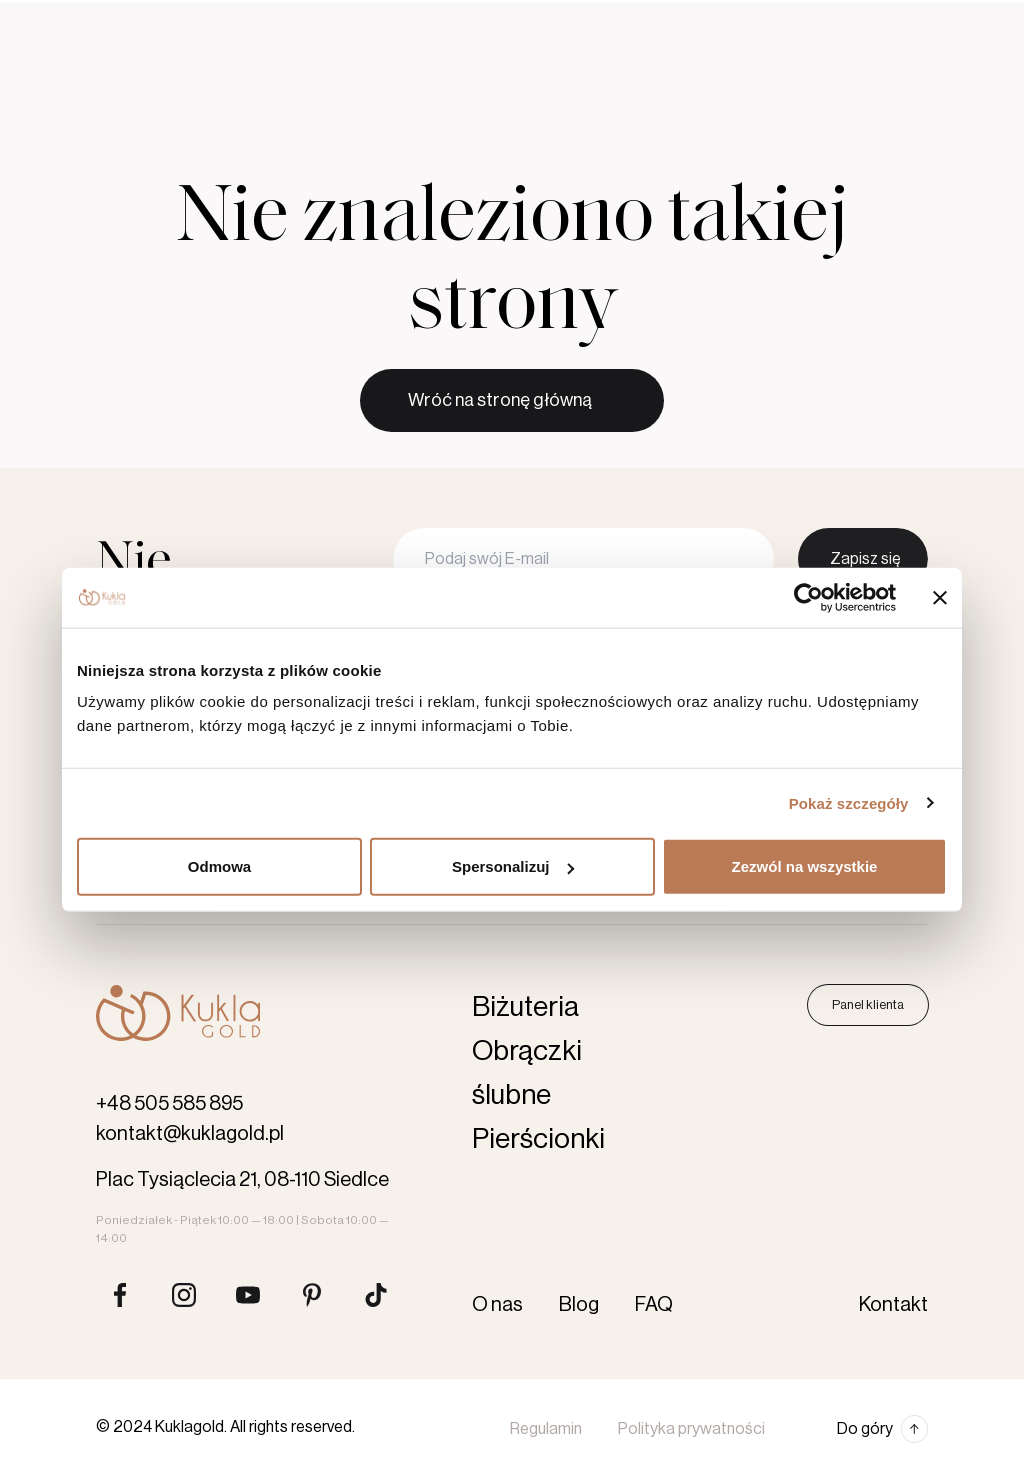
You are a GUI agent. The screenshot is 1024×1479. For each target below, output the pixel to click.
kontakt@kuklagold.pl (190, 1134)
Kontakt (611, 18)
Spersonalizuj (513, 866)
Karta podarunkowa (692, 85)
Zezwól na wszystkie (805, 866)
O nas (492, 18)
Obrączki (230, 85)
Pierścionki (343, 85)
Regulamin (546, 1429)
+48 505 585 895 (169, 1104)
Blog (548, 18)
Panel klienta (868, 1004)
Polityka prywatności (691, 1429)
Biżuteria (454, 85)
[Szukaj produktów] (796, 85)
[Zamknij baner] (940, 597)
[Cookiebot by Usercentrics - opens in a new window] (808, 597)
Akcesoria (563, 85)
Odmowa (219, 866)
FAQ (654, 1305)
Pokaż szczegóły (849, 802)
